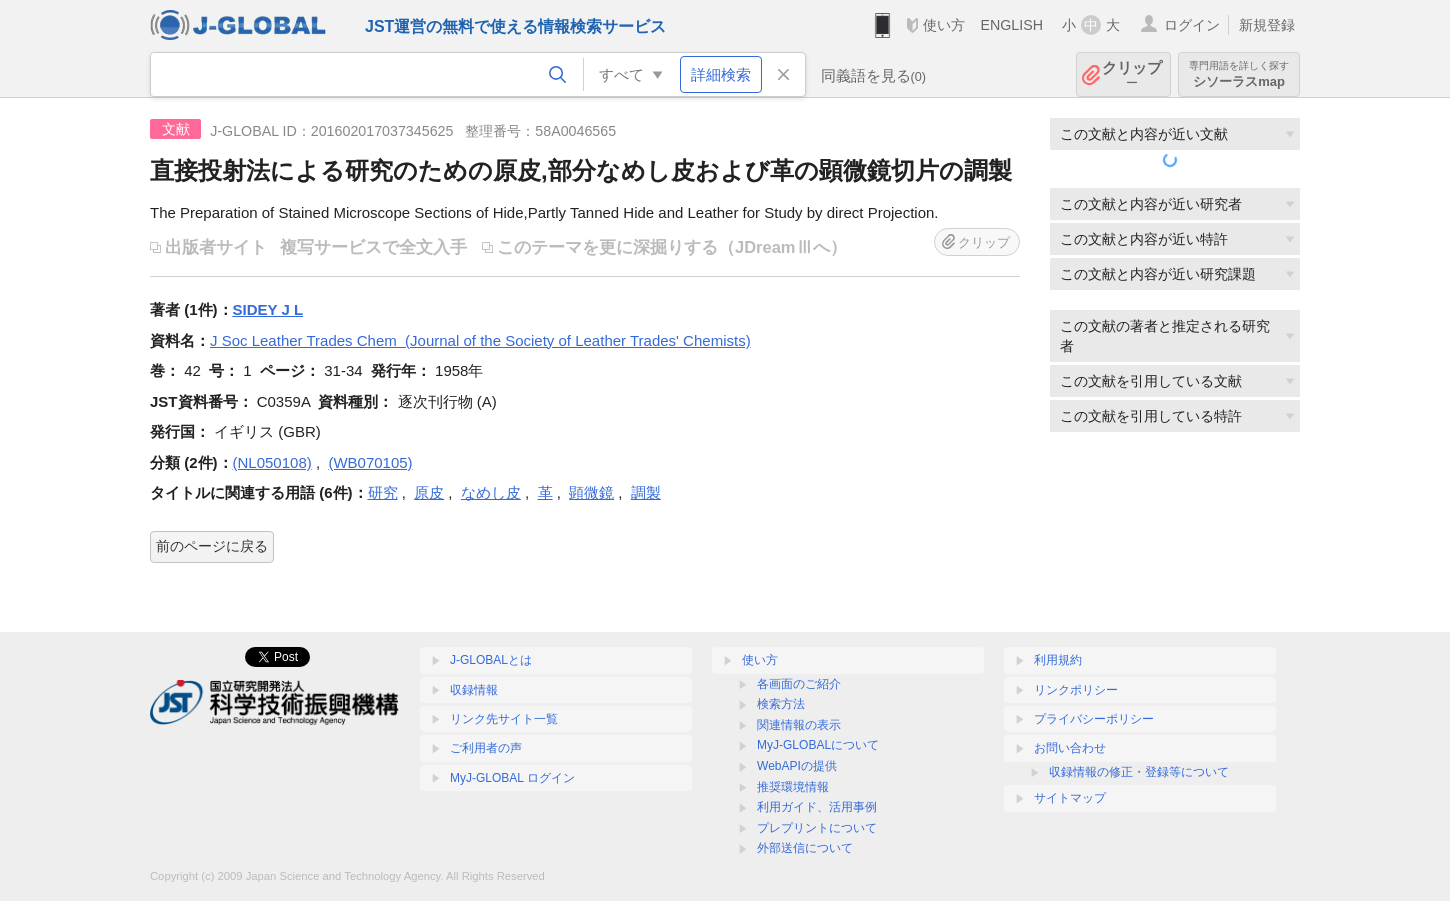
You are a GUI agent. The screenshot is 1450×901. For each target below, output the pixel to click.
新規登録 (1267, 25)
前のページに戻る (212, 546)
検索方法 (781, 704)
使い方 (944, 25)
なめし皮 (491, 492)
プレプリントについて (817, 828)
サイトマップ (1070, 798)
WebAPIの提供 (797, 766)
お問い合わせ (1070, 748)
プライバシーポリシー (1094, 719)
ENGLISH (1011, 25)
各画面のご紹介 (799, 684)
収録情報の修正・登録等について (1139, 772)
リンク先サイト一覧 (504, 719)
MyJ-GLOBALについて (818, 745)
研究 (383, 492)
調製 (646, 492)
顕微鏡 (591, 492)
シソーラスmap (1239, 74)
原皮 (429, 492)
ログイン (1192, 25)
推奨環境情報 (793, 787)
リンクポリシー (1076, 690)
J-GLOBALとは (491, 660)
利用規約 (1058, 660)
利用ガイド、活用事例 (817, 807)
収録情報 (474, 690)
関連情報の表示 (799, 725)
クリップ (1132, 74)
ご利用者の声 (486, 748)
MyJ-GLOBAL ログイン (512, 778)
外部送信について (805, 848)
